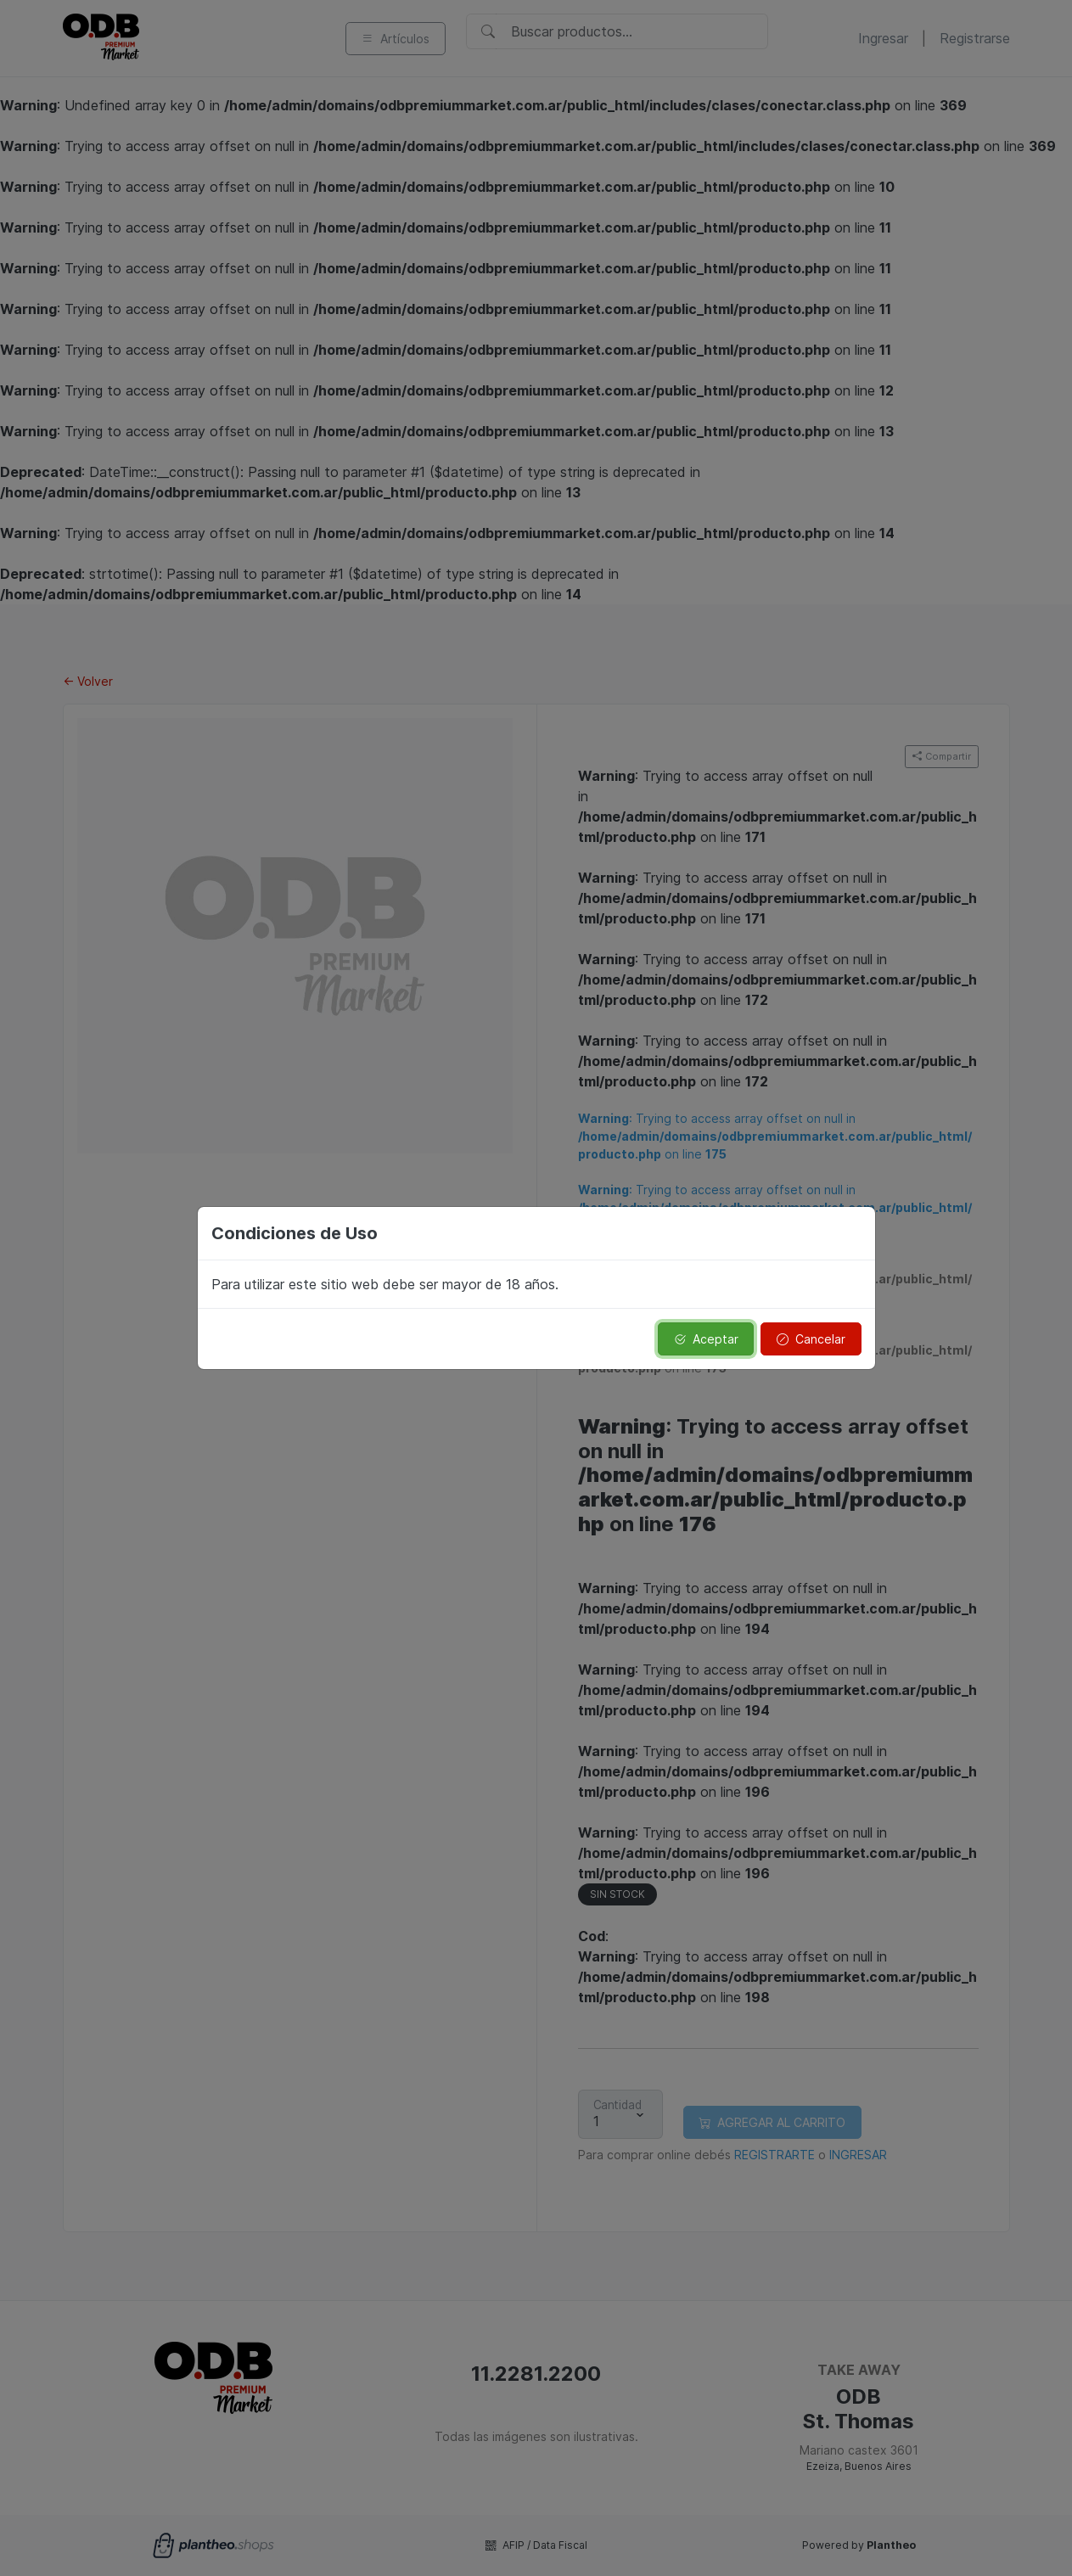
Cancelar (811, 1339)
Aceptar (706, 1339)
